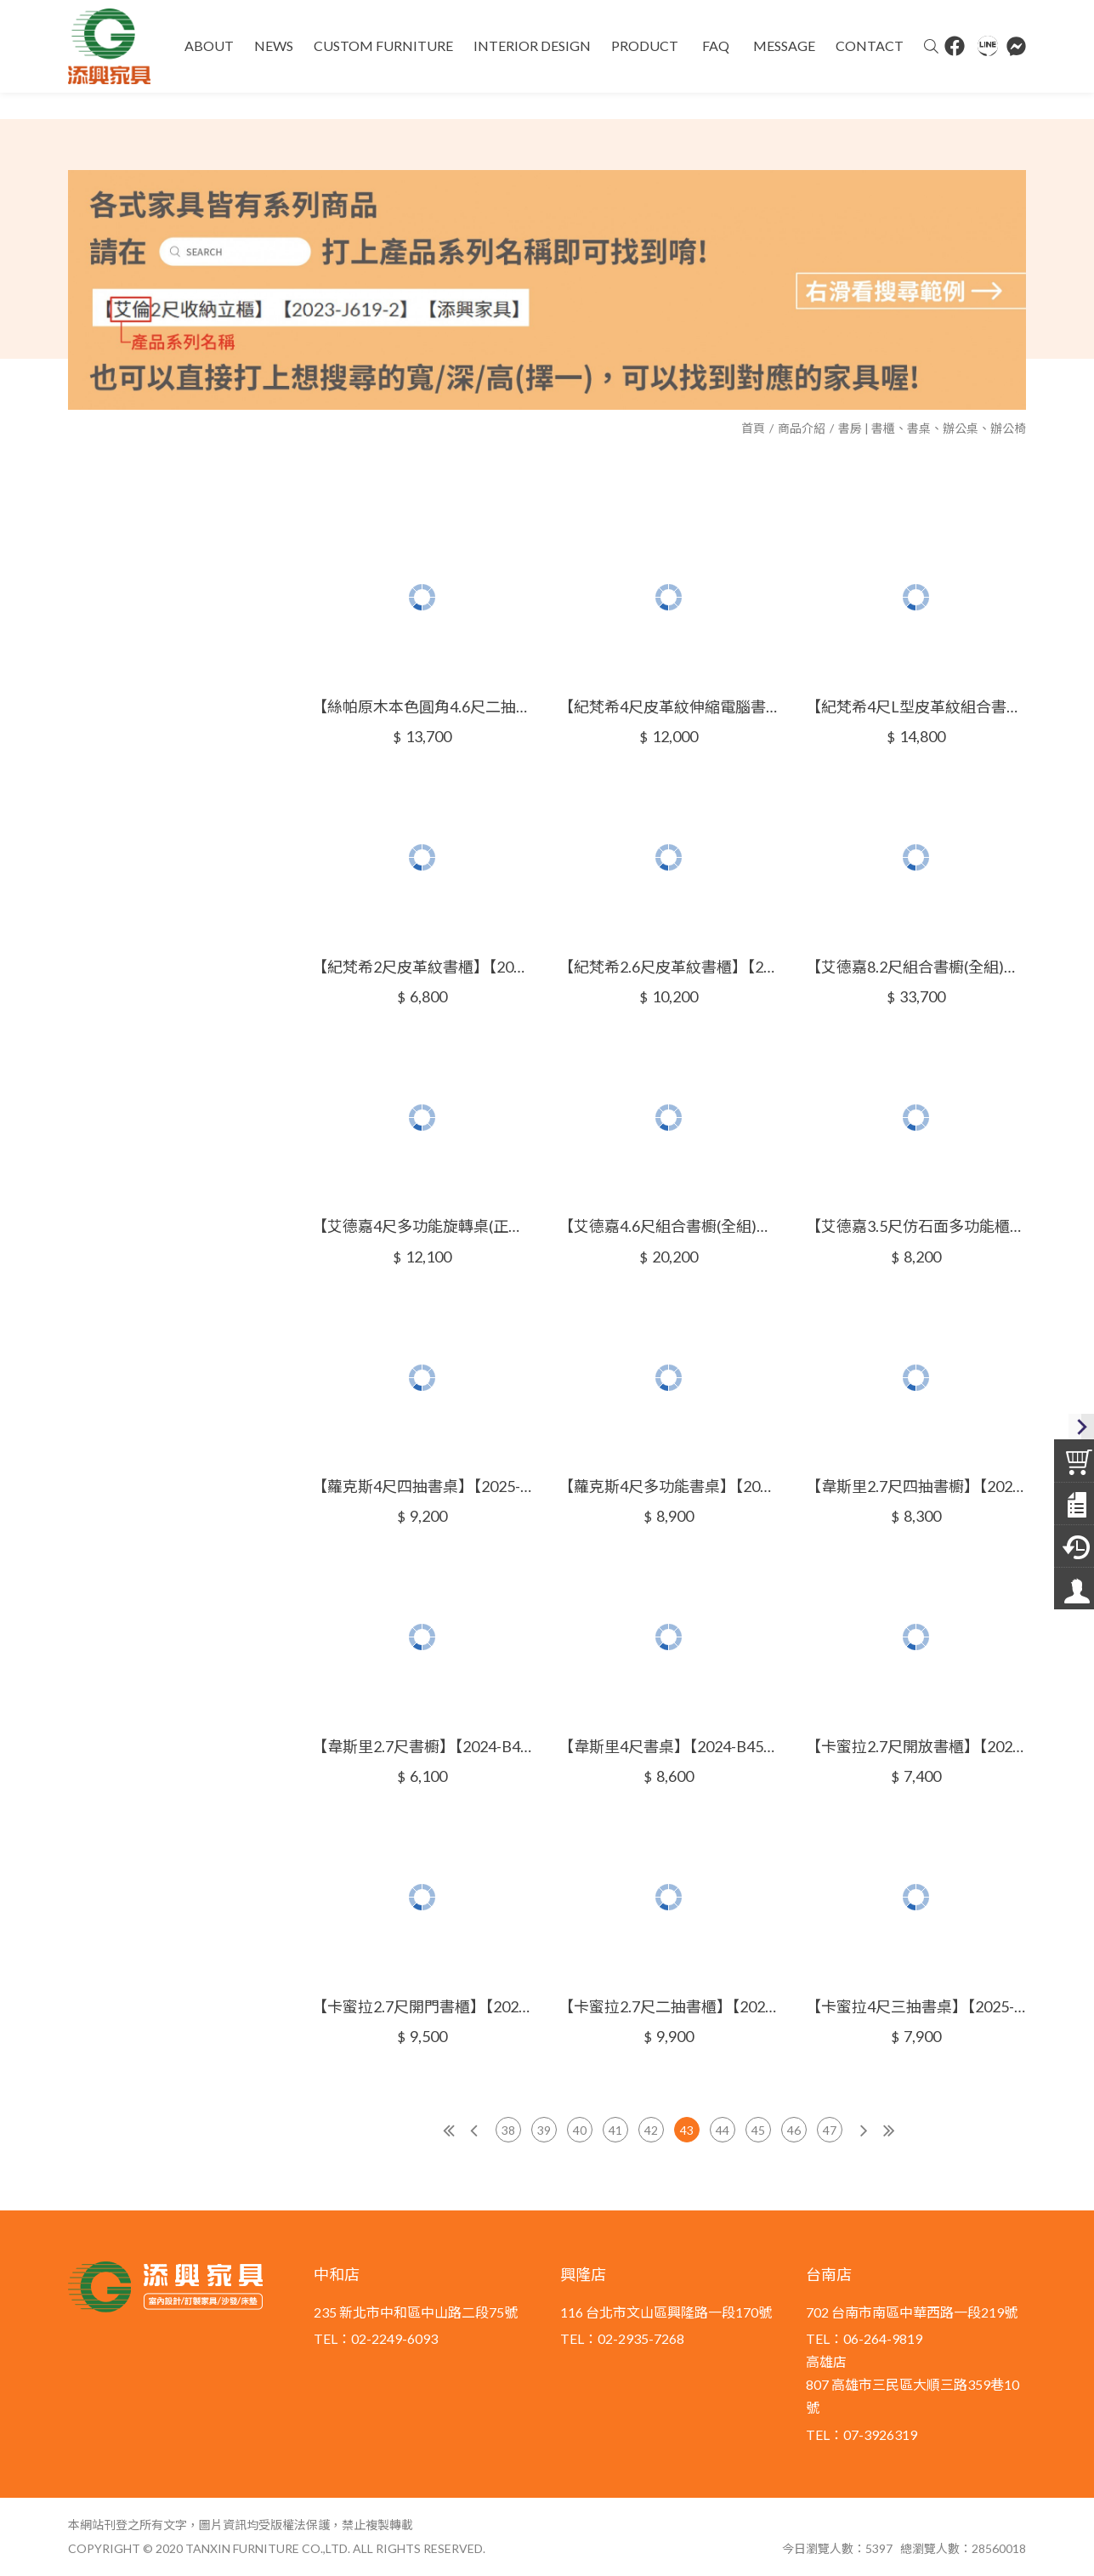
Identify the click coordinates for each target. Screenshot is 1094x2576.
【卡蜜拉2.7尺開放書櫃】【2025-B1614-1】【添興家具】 (916, 1746)
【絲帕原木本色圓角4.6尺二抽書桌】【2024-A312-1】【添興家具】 (422, 706)
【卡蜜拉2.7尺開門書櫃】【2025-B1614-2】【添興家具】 (422, 2006)
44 (722, 2130)
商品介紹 (801, 428)
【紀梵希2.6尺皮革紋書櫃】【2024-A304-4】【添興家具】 (668, 966)
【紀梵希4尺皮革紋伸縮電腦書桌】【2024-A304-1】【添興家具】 (668, 706)
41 (615, 2130)
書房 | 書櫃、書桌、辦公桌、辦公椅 (932, 428)
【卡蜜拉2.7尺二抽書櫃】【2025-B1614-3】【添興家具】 (668, 2006)
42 (651, 2130)
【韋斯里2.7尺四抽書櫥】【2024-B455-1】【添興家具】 (916, 1486)
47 (829, 2130)
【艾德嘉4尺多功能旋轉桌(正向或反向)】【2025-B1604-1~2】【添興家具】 (422, 1226)
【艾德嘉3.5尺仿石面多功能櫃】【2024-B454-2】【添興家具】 (916, 1226)
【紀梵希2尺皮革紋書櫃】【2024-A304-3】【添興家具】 (422, 966)
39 (544, 2130)
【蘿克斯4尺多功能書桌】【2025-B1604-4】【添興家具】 (668, 1486)
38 (508, 2130)
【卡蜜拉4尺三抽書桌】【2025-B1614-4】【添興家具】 (916, 2006)
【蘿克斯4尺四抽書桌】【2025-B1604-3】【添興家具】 (422, 1486)
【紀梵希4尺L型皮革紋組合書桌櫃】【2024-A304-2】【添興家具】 (916, 706)
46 (794, 2130)
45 (758, 2130)
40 (580, 2130)
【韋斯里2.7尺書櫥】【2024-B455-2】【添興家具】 (422, 1746)
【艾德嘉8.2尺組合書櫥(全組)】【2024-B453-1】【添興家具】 (916, 966)
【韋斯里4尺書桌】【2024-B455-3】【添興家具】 (668, 1746)
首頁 (753, 428)
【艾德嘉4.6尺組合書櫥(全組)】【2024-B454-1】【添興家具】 (668, 1226)
